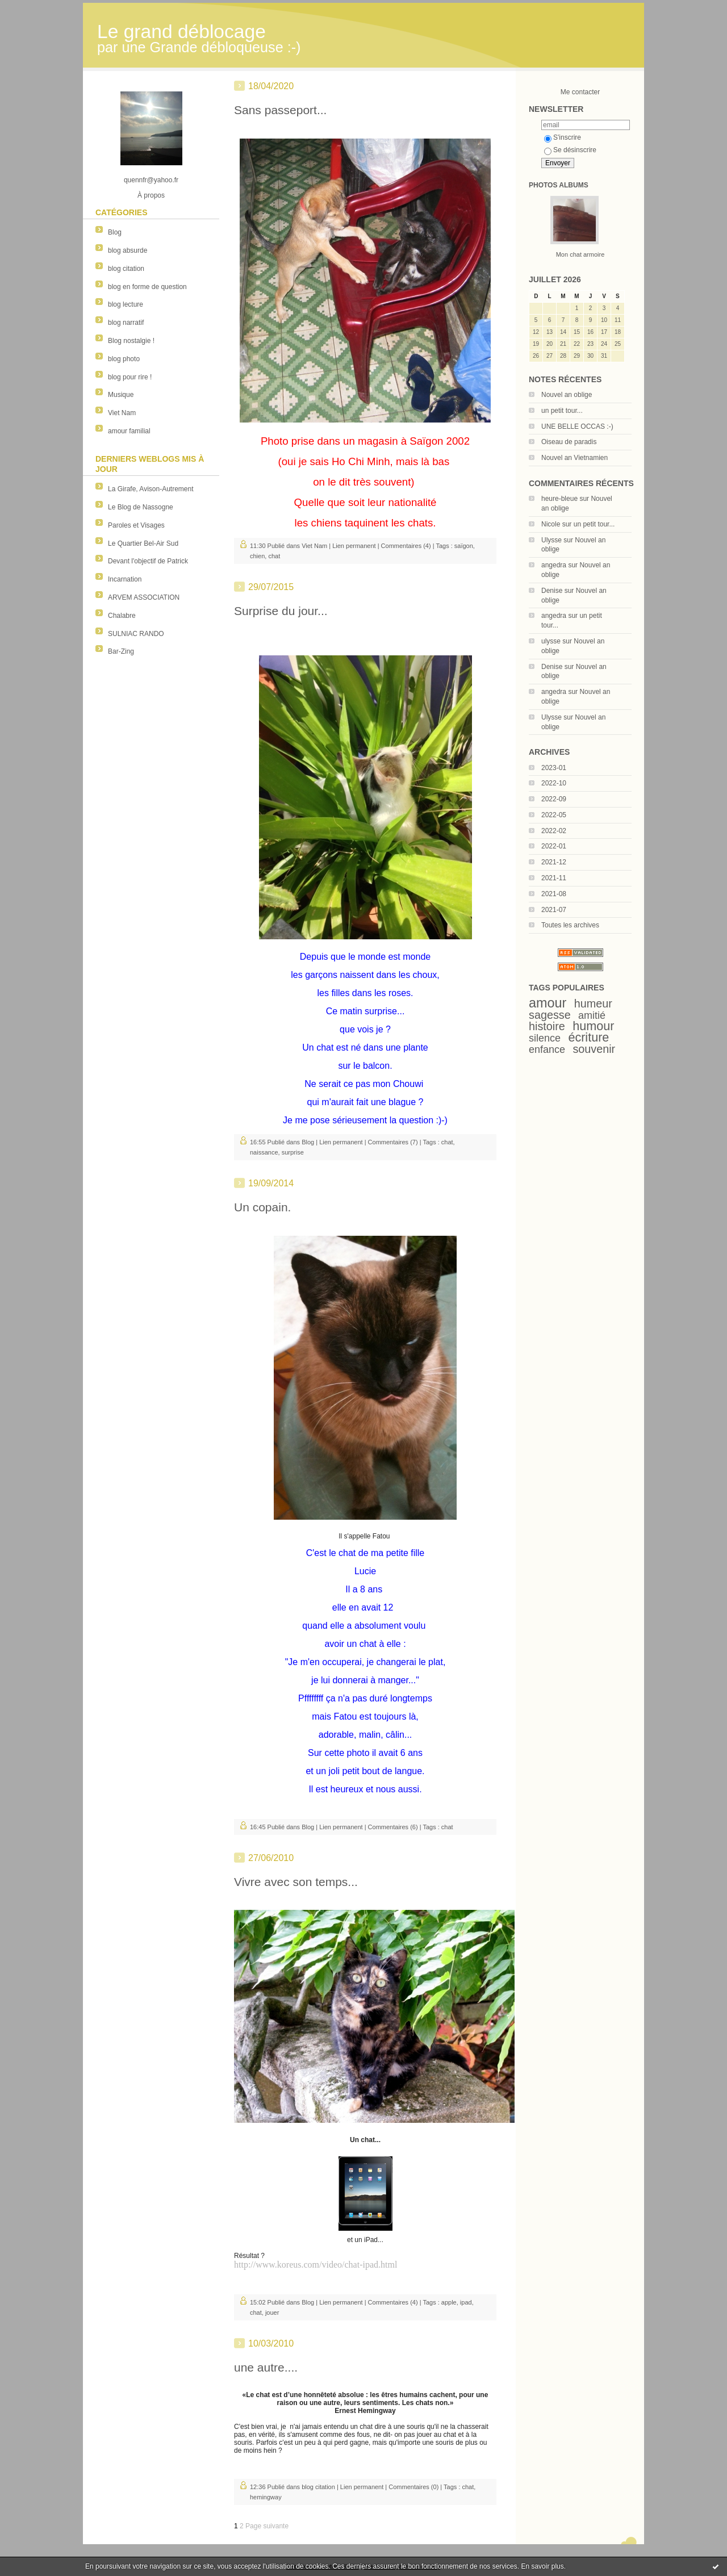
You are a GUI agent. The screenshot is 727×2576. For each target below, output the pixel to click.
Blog (115, 232)
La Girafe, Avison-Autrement (151, 489)
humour (593, 1026)
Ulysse (551, 540)
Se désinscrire (570, 150)
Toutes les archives (570, 925)
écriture (588, 1037)
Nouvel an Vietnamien (574, 458)
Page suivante (267, 2526)
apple (449, 2302)
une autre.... (266, 2367)
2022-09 (553, 799)
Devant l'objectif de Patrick (148, 561)
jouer (272, 2312)
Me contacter (580, 92)
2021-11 (553, 878)
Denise (551, 591)
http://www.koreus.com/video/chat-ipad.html (315, 2264)
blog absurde (127, 250)
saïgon (463, 545)
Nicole (550, 524)
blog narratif (126, 323)
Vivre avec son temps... (296, 1881)
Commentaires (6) (393, 1827)
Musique (120, 395)
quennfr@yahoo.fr (151, 180)
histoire (547, 1026)
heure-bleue (559, 499)
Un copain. (262, 1207)
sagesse (550, 1015)
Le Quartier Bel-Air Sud (143, 543)
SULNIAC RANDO (136, 634)
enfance (547, 1049)
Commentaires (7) (393, 1142)
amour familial (129, 431)
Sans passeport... (280, 109)
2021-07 (553, 910)
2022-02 (553, 831)
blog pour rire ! (130, 377)
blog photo (124, 359)
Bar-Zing (121, 651)
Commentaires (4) (406, 545)
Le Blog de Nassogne (140, 507)
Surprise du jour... (281, 610)
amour (547, 1003)
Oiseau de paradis (568, 442)
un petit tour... (562, 411)
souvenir (594, 1049)
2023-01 (553, 768)
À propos (151, 195)
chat (274, 556)
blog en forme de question (147, 287)
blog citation (126, 269)
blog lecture (125, 304)
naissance (264, 1152)
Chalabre (122, 616)
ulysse (551, 641)
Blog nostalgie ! (131, 341)
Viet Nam (122, 413)
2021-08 (553, 894)
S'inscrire (562, 137)
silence (545, 1038)
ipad (466, 2302)
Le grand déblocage (181, 31)
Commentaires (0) (413, 2486)
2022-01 (553, 846)
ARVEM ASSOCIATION (143, 597)
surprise (293, 1152)
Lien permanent (353, 545)
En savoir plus (542, 2566)
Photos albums (558, 185)
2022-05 (553, 815)
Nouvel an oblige (566, 395)
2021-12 (553, 862)
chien (257, 556)
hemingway (266, 2497)
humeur (593, 1003)
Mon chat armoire (580, 254)
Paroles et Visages (136, 525)
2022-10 (553, 783)
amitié (591, 1015)
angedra (553, 565)
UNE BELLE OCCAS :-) (577, 426)
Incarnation (124, 579)
